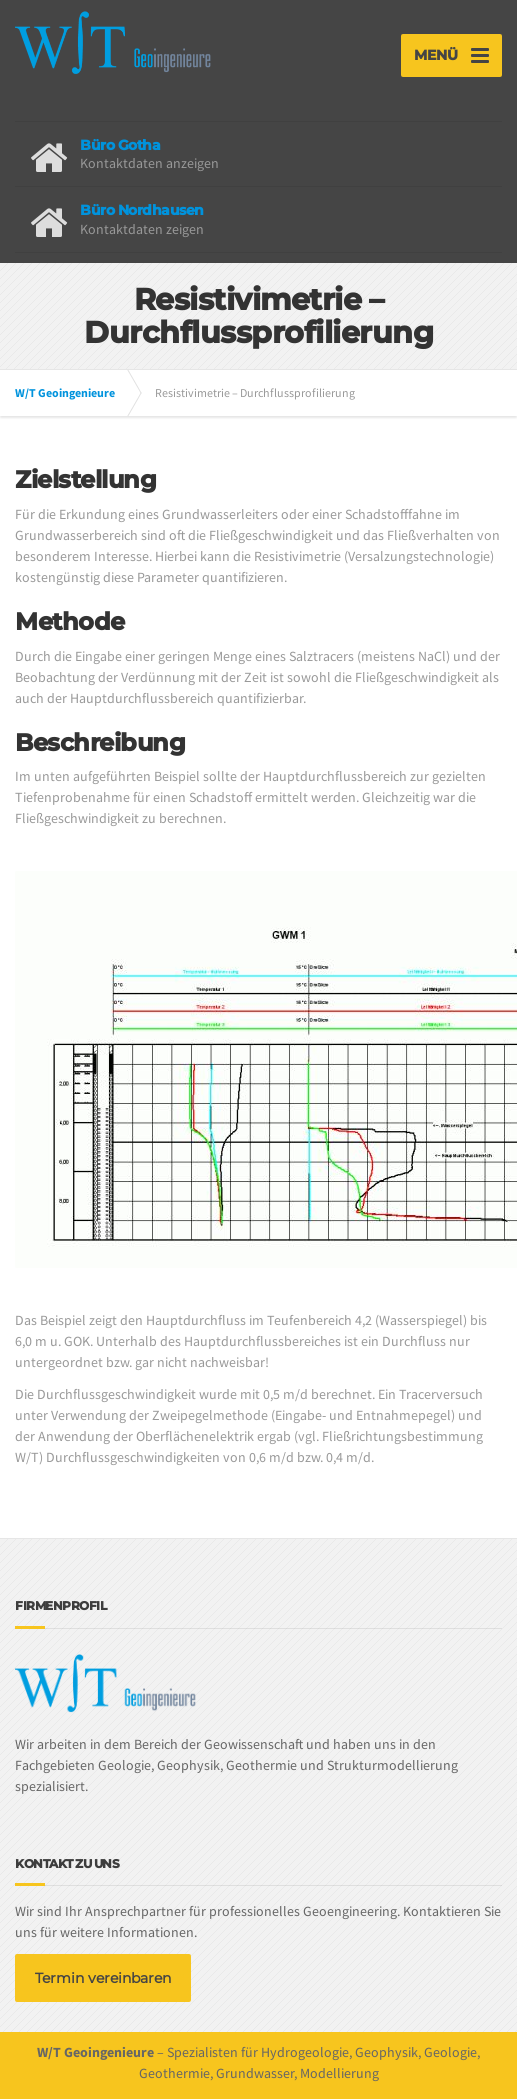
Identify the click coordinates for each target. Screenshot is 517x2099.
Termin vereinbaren (103, 1978)
